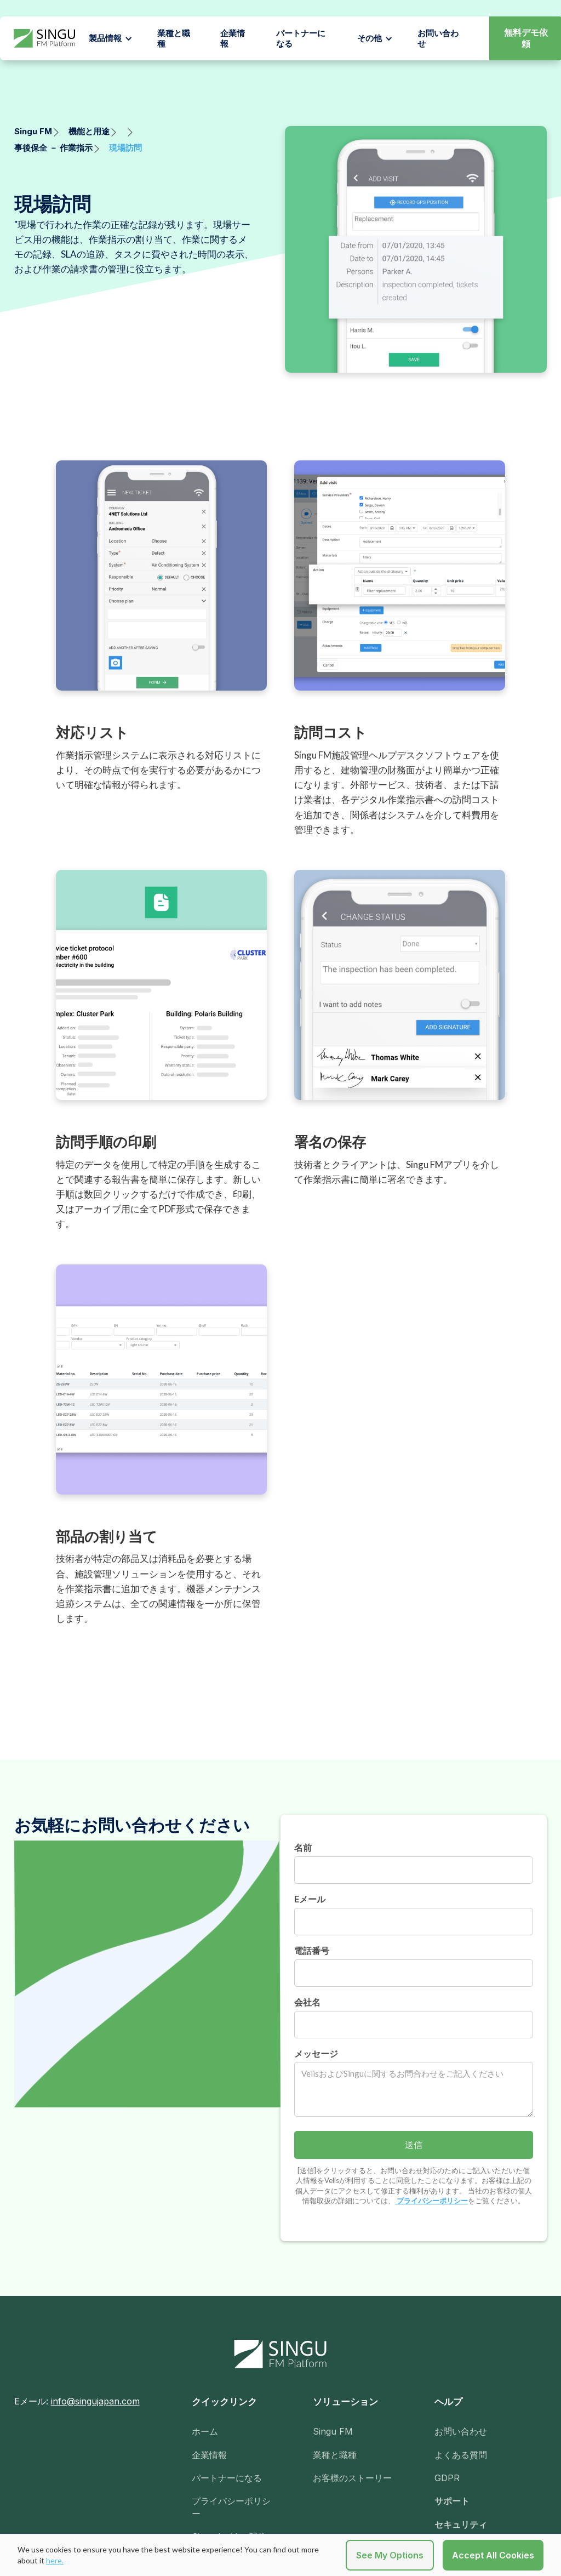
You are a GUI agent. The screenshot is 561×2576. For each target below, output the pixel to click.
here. (55, 2560)
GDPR (447, 2477)
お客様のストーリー (352, 2477)
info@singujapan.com (95, 2401)
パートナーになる (300, 38)
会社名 (307, 2002)
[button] (111, 38)
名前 (303, 1847)
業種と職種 (173, 38)
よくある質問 (460, 2454)
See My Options (389, 2555)
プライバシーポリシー (431, 2200)
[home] (44, 38)
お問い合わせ (460, 2431)
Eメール (309, 1899)
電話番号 (311, 1950)
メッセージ (316, 2053)
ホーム (205, 2431)
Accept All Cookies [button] (493, 2555)
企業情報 (232, 38)
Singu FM (333, 2431)
